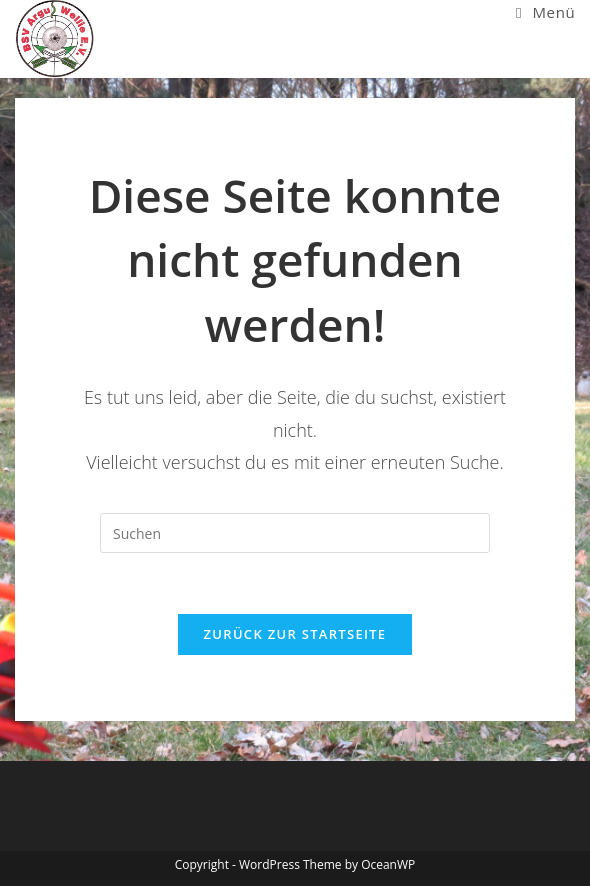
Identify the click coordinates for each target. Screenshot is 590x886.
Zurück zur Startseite (295, 634)
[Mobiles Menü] (545, 12)
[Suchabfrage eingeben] (295, 533)
